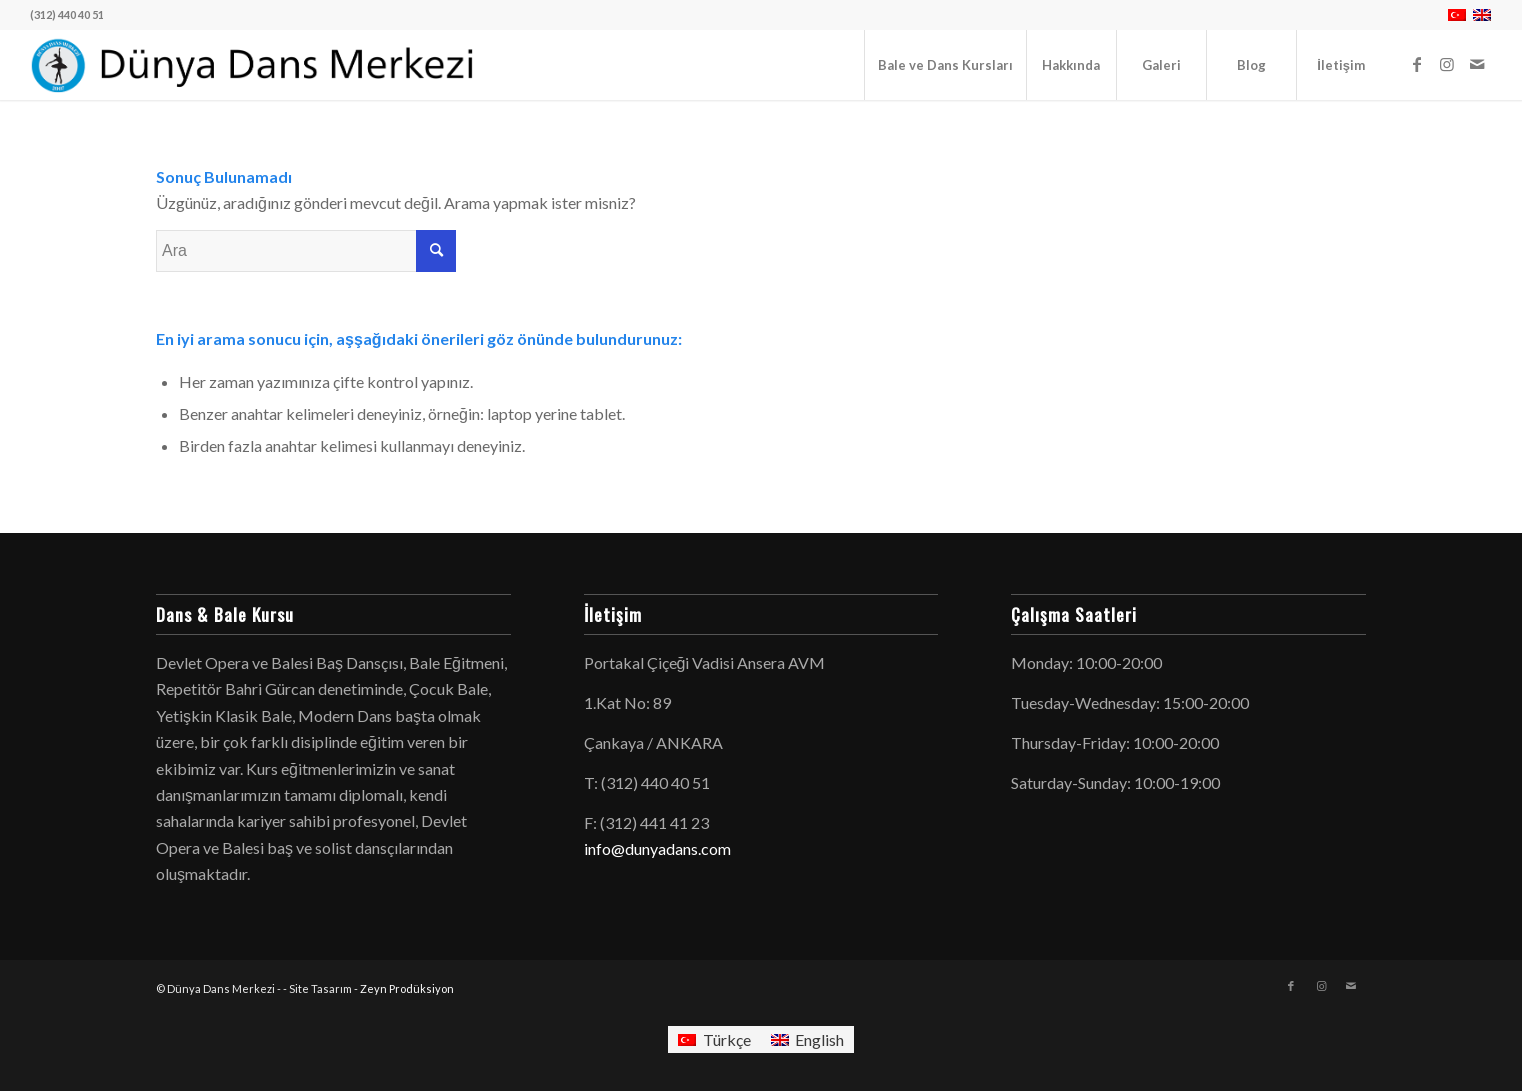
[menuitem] (945, 65)
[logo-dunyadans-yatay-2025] (254, 65)
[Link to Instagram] (1447, 64)
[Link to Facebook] (1417, 64)
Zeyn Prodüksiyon (407, 988)
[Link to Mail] (1477, 64)
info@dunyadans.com (657, 848)
